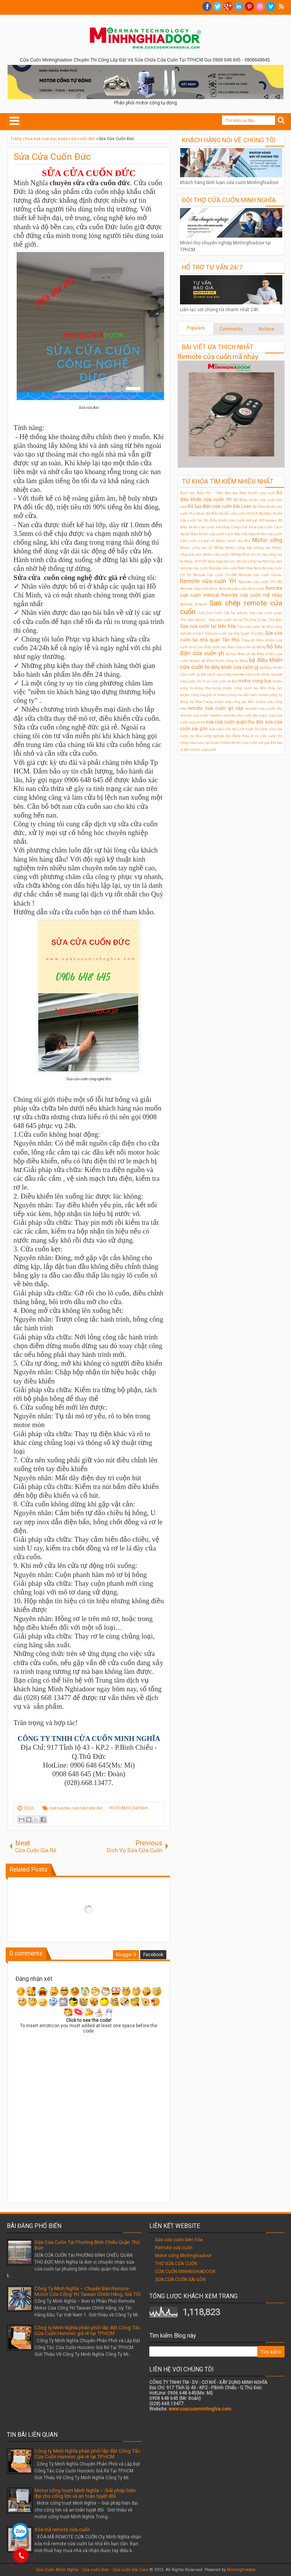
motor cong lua (254, 681)
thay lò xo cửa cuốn (259, 736)
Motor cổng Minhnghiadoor (183, 2255)
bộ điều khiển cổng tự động (225, 661)
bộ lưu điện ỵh (238, 654)
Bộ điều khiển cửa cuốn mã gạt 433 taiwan (240, 520)
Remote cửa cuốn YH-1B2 (260, 582)
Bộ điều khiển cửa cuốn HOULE (232, 513)
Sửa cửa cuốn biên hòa (179, 2239)
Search (281, 120)
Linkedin (238, 6)
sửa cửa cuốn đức (87, 1808)
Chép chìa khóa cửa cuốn (252, 527)
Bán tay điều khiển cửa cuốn (250, 493)
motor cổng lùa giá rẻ (198, 695)
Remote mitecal (193, 604)
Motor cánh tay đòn (233, 541)
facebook (206, 6)
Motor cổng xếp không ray (248, 547)
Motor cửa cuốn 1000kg (222, 554)
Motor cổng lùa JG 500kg (202, 547)
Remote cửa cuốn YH (208, 581)
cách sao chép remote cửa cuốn (233, 674)
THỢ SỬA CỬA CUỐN (176, 2263)
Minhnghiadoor (241, 2569)
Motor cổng (267, 540)
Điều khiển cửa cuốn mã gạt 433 (249, 743)
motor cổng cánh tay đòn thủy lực (252, 688)
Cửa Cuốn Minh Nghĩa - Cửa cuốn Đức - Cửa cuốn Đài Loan (92, 2569)
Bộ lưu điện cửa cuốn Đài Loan (219, 506)
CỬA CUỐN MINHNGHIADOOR (185, 2271)
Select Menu (14, 121)
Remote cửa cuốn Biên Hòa (231, 568)
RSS (281, 6)
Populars (196, 328)
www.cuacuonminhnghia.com (200, 2409)
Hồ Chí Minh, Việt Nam (128, 1808)
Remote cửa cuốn (173, 2247)
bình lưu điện (200, 647)
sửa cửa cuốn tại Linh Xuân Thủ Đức (238, 729)
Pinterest (249, 6)
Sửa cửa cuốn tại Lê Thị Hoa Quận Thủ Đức (245, 620)
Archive (266, 329)
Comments (231, 329)
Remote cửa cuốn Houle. (260, 575)
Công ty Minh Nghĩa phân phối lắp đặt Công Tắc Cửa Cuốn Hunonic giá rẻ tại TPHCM (87, 2330)
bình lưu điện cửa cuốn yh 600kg (239, 647)
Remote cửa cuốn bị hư (198, 588)
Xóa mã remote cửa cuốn (62, 2529)
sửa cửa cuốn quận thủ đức (235, 722)
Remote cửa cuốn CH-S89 (215, 575)
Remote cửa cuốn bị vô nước (241, 588)
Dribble (259, 6)
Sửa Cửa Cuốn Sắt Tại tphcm (222, 613)
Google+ (228, 6)
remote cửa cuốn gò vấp (215, 708)
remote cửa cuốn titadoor (201, 715)
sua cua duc (59, 1808)
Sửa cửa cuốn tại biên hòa (208, 626)
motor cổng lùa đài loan (237, 695)
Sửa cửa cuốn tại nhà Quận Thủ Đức (234, 633)
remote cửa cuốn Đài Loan (245, 715)
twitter (217, 6)
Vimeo (270, 6)
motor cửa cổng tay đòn (234, 702)
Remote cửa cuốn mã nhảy (218, 357)
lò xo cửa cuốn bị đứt (219, 681)
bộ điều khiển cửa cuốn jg (231, 667)
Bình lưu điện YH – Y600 (201, 493)
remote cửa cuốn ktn (263, 708)
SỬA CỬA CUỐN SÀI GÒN (180, 2279)
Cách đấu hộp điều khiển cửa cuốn (253, 534)
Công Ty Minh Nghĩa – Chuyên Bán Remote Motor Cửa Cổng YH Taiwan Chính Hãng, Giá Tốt (87, 2291)
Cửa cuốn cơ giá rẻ (197, 541)
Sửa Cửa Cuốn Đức (52, 156)
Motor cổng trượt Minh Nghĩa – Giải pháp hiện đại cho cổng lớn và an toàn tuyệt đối (85, 2493)
